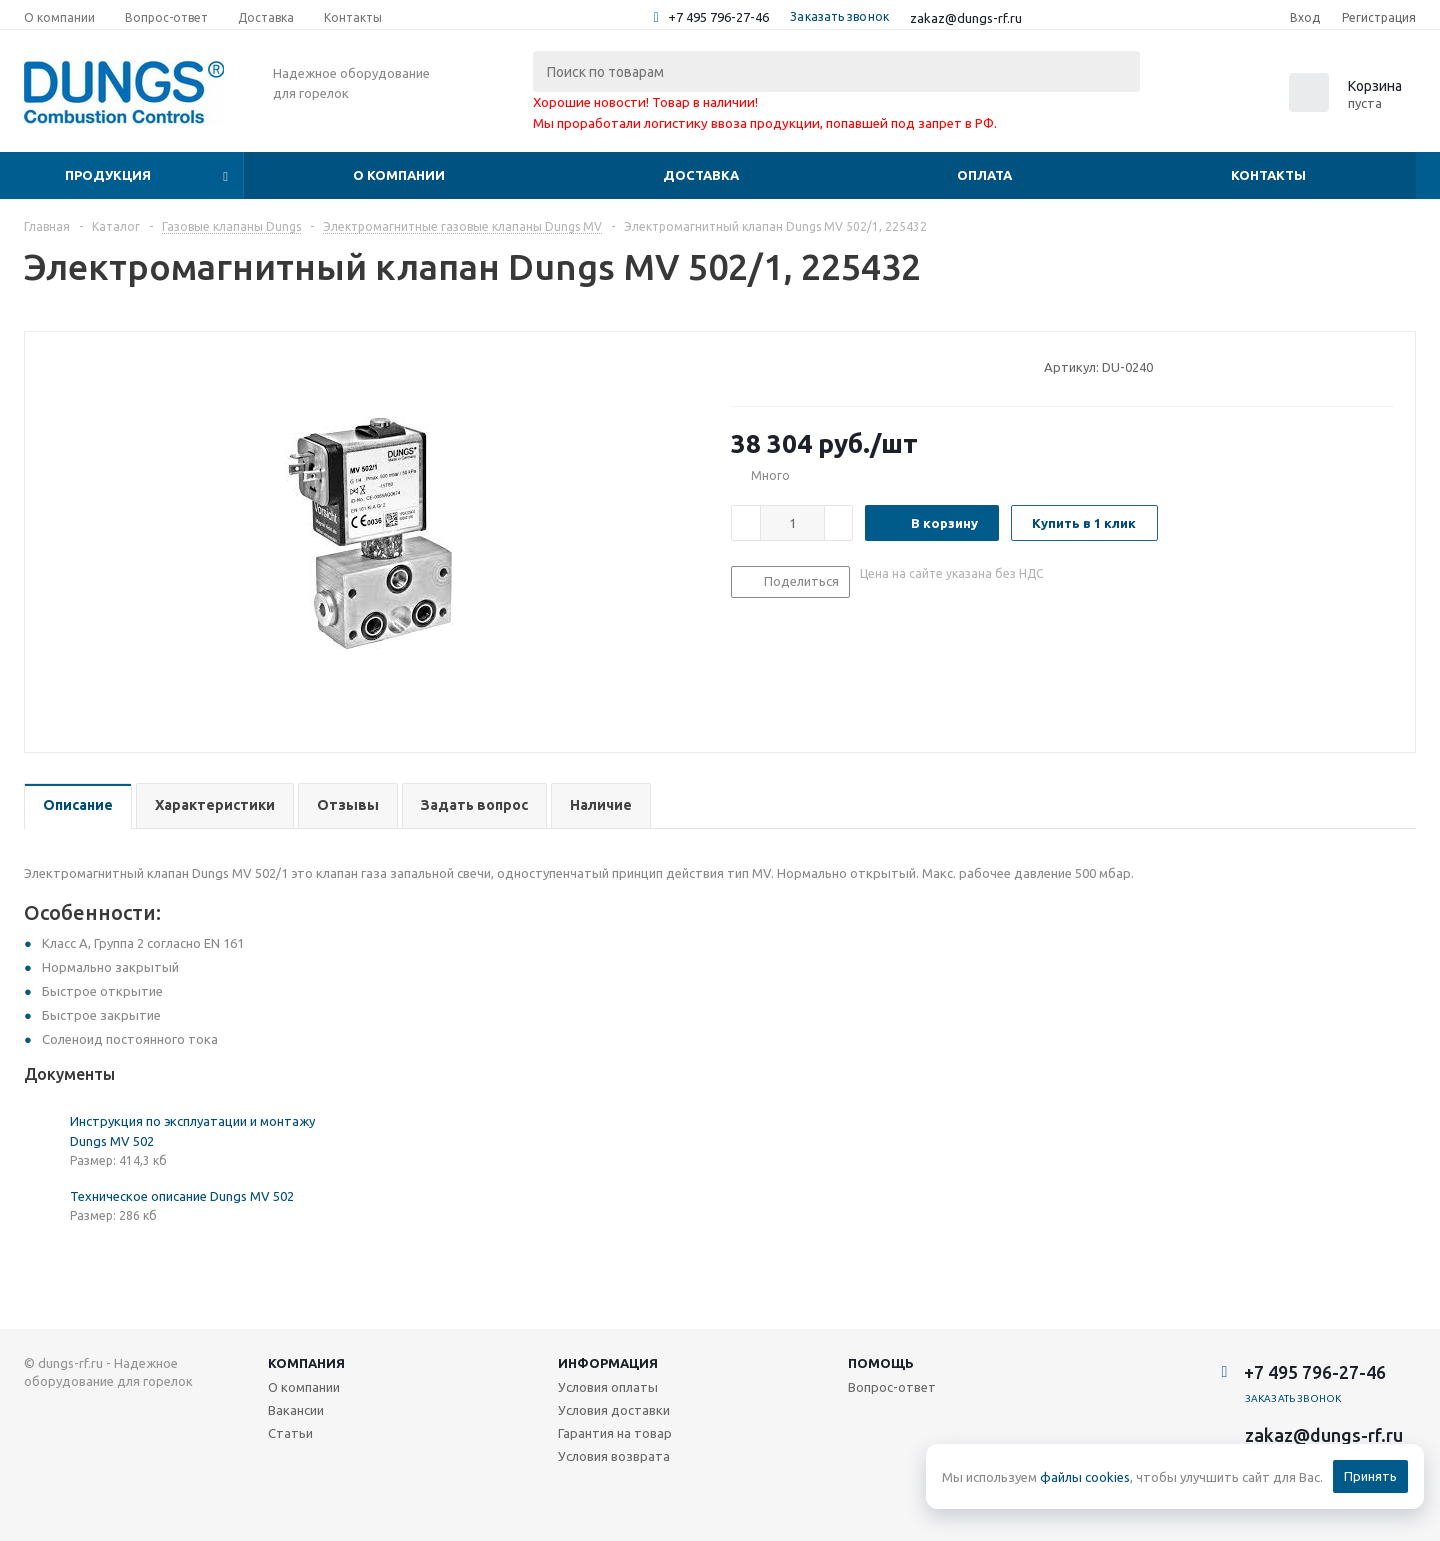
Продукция (108, 175)
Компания (306, 1363)
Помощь (881, 1363)
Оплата (984, 175)
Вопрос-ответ (892, 1387)
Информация (608, 1363)
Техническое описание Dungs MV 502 (182, 1196)
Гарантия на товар (615, 1433)
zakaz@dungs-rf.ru (966, 18)
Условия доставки (614, 1410)
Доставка (701, 175)
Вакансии (296, 1410)
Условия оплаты (608, 1387)
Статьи (290, 1433)
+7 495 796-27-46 (718, 17)
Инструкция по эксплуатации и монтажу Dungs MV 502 (192, 1131)
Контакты (1268, 175)
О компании (399, 175)
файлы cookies (1085, 1477)
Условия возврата (614, 1456)
